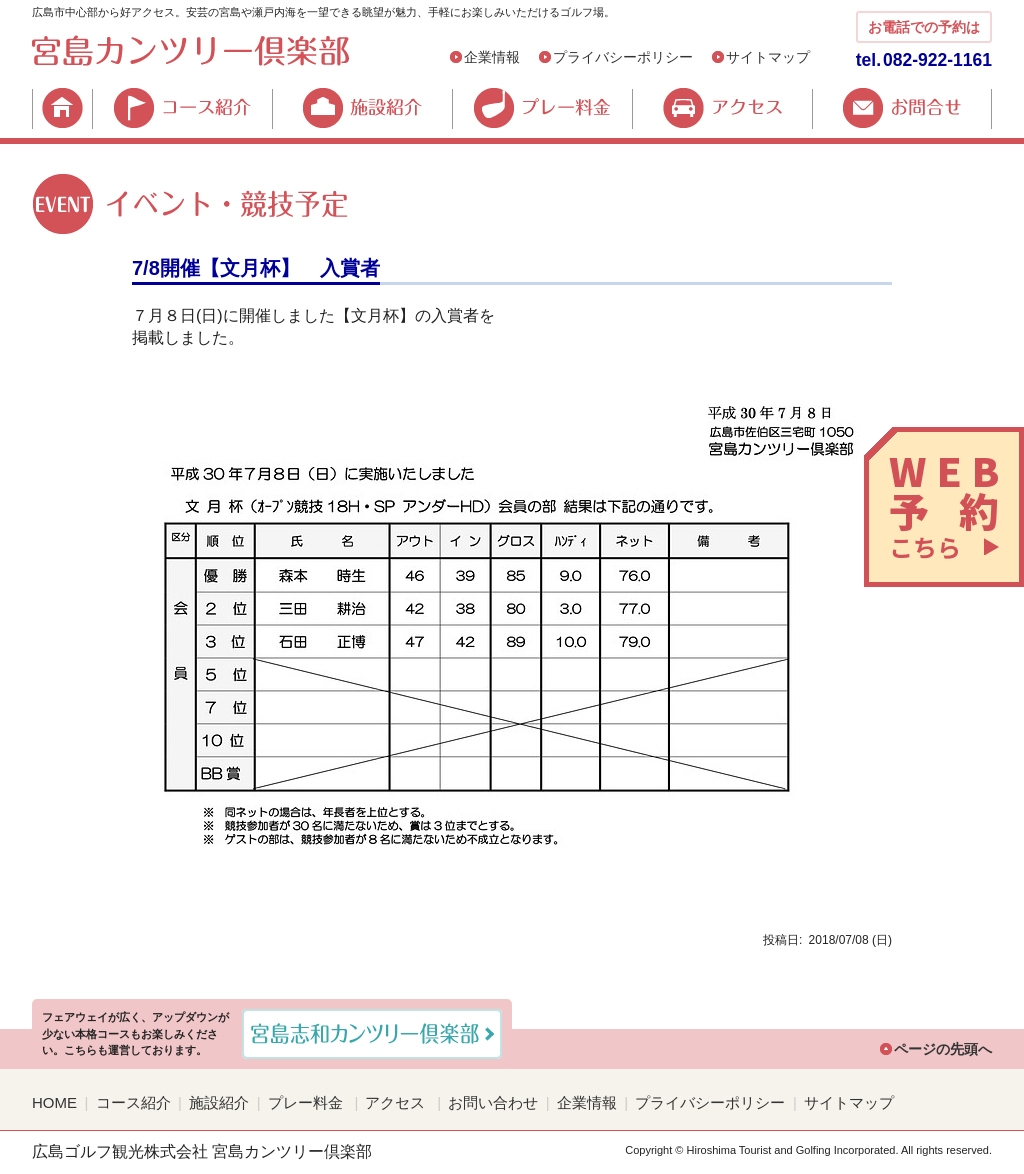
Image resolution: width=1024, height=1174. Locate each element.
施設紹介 (362, 108)
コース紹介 (182, 108)
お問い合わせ (493, 1102)
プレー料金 (542, 108)
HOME (62, 108)
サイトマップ (768, 57)
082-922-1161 (937, 60)
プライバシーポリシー (623, 57)
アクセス (722, 108)
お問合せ (902, 108)
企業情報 (492, 57)
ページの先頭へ (943, 1049)
